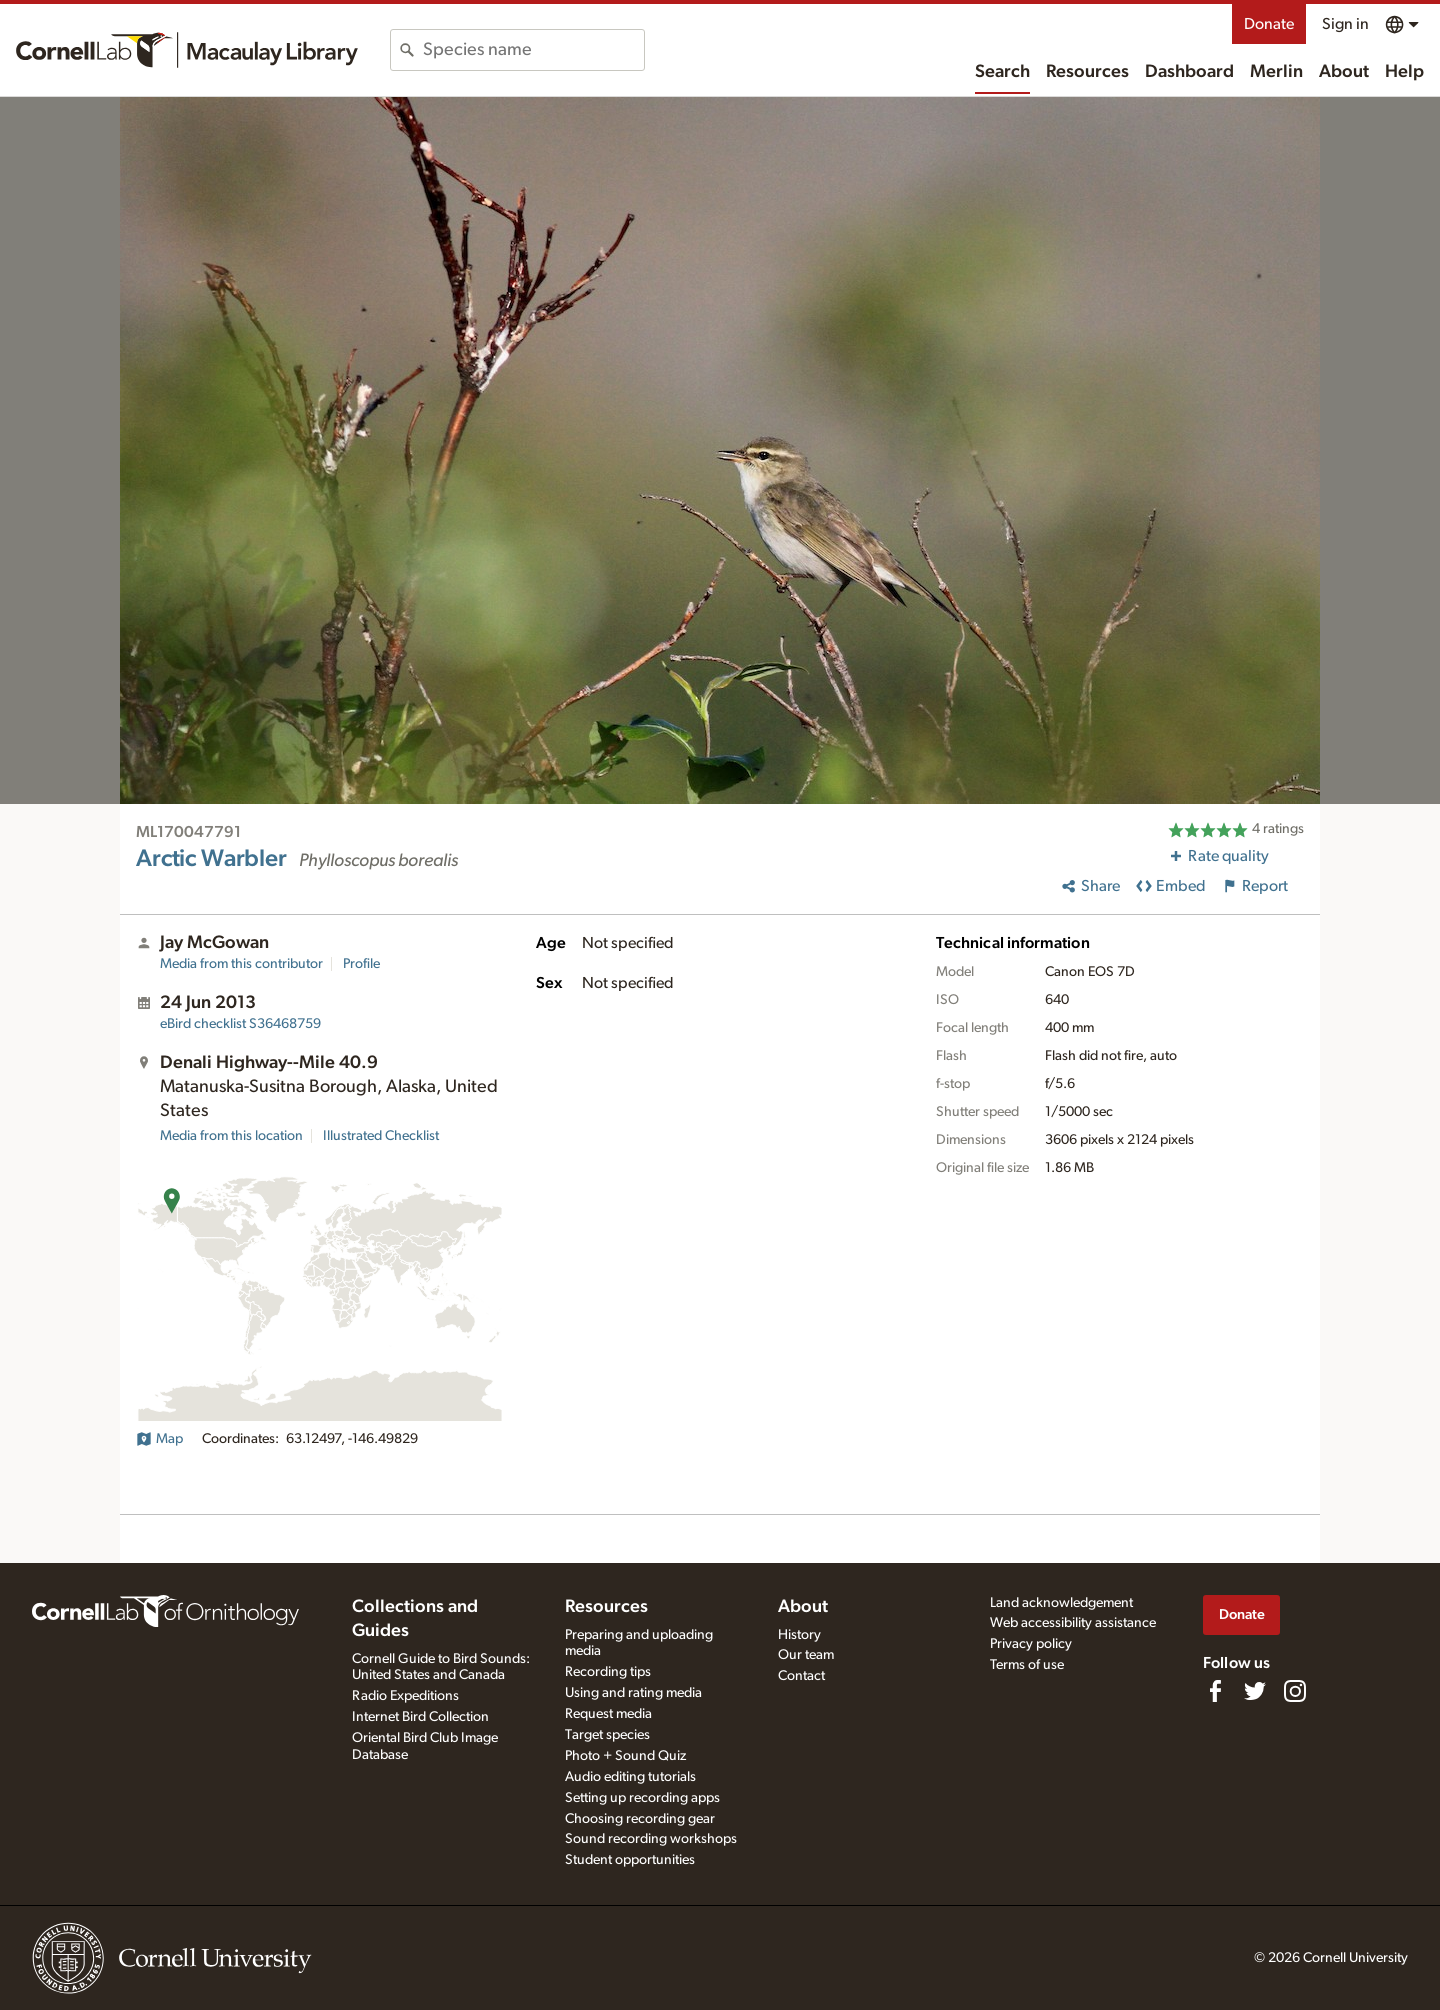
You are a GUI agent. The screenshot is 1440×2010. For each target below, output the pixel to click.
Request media (608, 1714)
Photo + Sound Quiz (625, 1756)
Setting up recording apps (642, 1798)
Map (159, 1439)
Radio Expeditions (405, 1696)
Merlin (1276, 72)
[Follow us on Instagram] (1295, 1691)
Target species (607, 1735)
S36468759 (240, 1024)
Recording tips (608, 1672)
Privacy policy (1031, 1644)
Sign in (1345, 24)
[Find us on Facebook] (1215, 1691)
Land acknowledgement (1061, 1603)
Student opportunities (630, 1860)
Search (1002, 72)
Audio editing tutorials (630, 1777)
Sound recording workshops (651, 1839)
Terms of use (1027, 1665)
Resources (1087, 72)
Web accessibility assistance (1073, 1623)
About (1344, 72)
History (799, 1635)
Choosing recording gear (640, 1819)
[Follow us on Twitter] (1255, 1691)
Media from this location (231, 1136)
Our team (806, 1655)
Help (1404, 72)
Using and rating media (633, 1693)
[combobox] (533, 50)
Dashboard (1189, 72)
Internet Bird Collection (420, 1717)
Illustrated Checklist (381, 1136)
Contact (801, 1676)
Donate (1269, 24)
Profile (361, 964)
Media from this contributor (241, 964)
